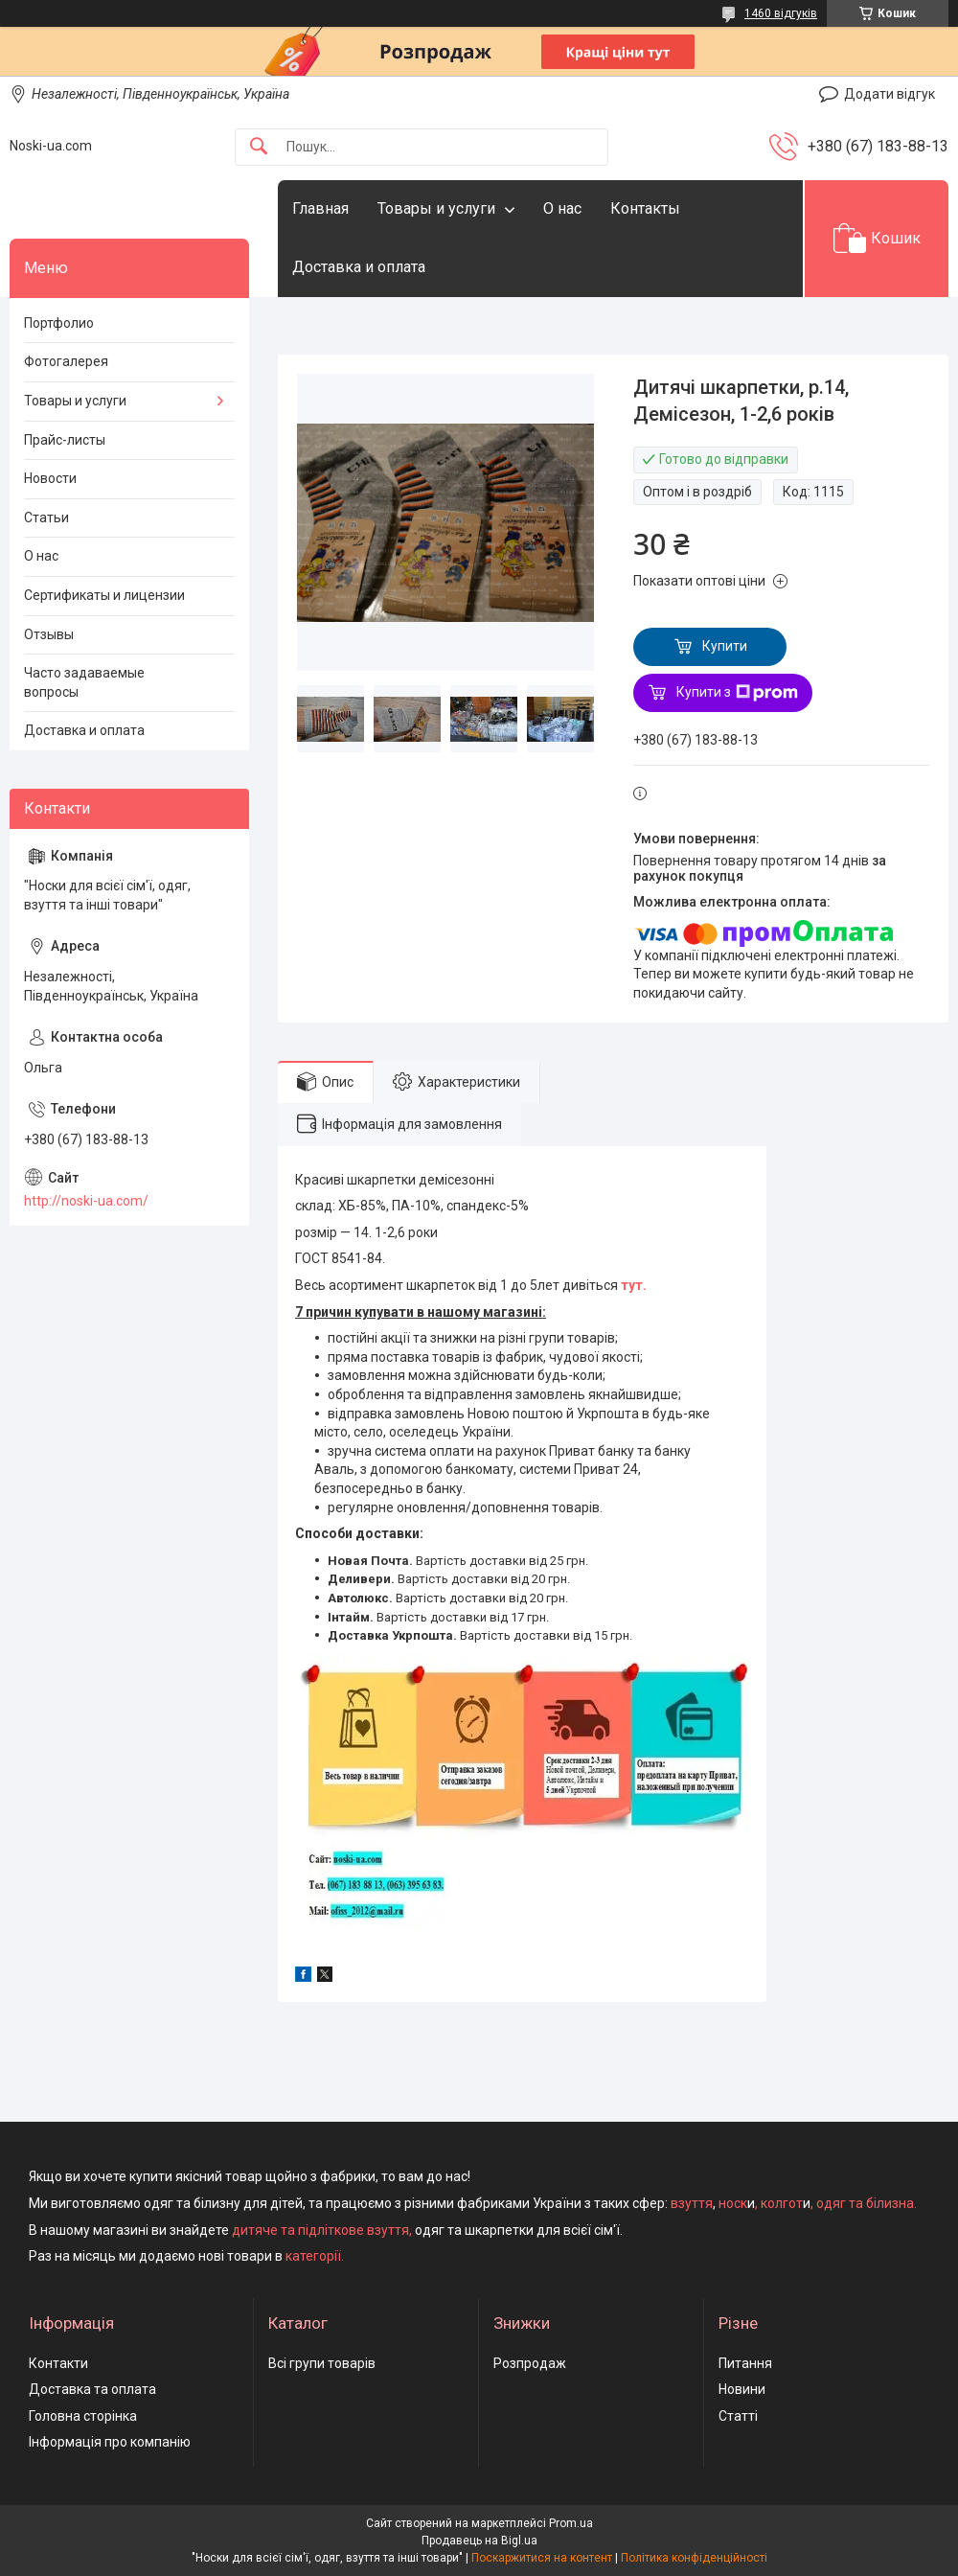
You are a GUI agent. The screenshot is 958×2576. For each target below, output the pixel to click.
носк (732, 2203)
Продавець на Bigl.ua (479, 2540)
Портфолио (59, 323)
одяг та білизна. (866, 2203)
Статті (738, 2416)
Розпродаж (529, 2363)
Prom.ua (571, 2523)
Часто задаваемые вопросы (84, 682)
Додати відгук (889, 94)
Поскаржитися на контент (541, 2557)
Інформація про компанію (110, 2442)
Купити (724, 646)
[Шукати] (258, 147)
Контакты (645, 208)
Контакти (58, 2363)
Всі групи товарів (322, 2363)
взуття (690, 2203)
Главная (320, 208)
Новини (741, 2389)
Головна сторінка (83, 2416)
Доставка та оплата (92, 2389)
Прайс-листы (64, 440)
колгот (782, 2203)
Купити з (737, 693)
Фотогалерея (66, 361)
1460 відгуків (780, 13)
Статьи (46, 517)
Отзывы (49, 634)
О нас (562, 208)
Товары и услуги (436, 208)
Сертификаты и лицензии (104, 595)
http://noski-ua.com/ (86, 1200)
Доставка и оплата (358, 267)
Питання (745, 2363)
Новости (50, 478)
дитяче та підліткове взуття (320, 2230)
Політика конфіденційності (694, 2557)
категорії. (314, 2256)
